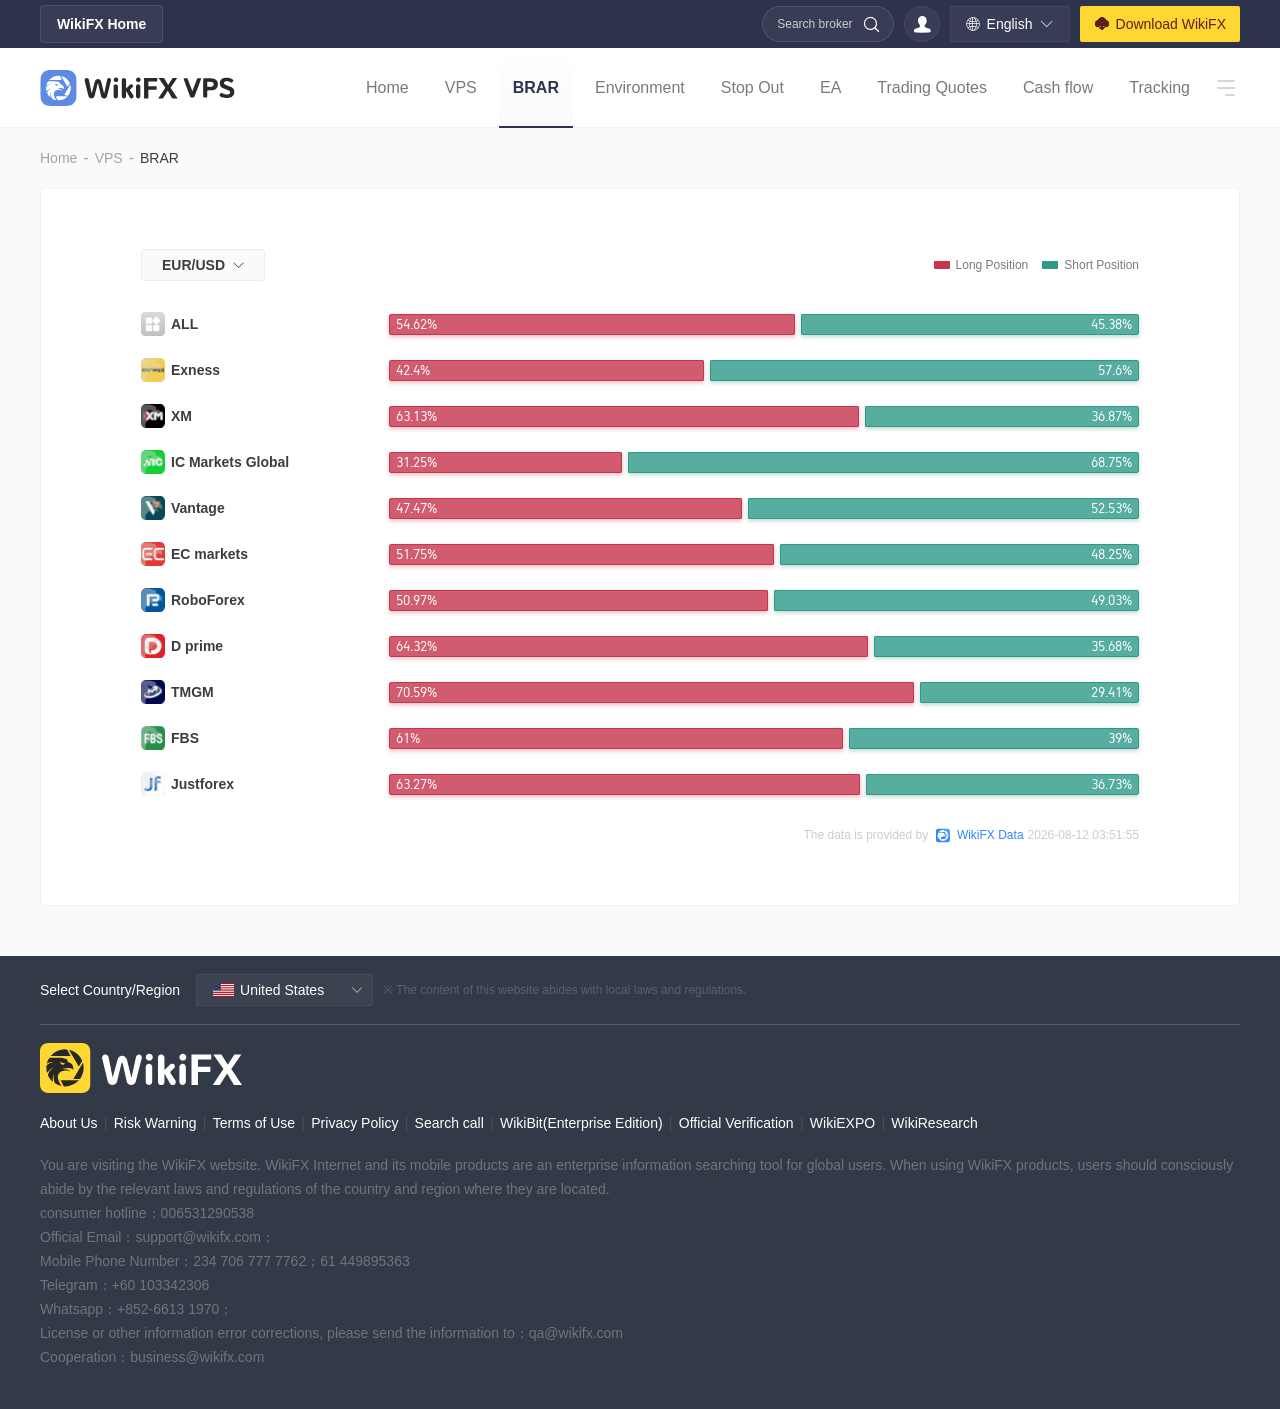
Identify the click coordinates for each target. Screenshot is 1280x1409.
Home (387, 87)
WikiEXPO (842, 1123)
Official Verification (736, 1123)
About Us (69, 1123)
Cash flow (1058, 87)
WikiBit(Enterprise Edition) (581, 1123)
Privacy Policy (354, 1123)
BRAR (536, 87)
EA (830, 87)
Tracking (1159, 87)
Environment (640, 87)
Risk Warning (155, 1123)
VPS (461, 87)
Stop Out (752, 87)
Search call (449, 1123)
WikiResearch (934, 1123)
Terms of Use (254, 1123)
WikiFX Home (101, 24)
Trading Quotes (932, 87)
